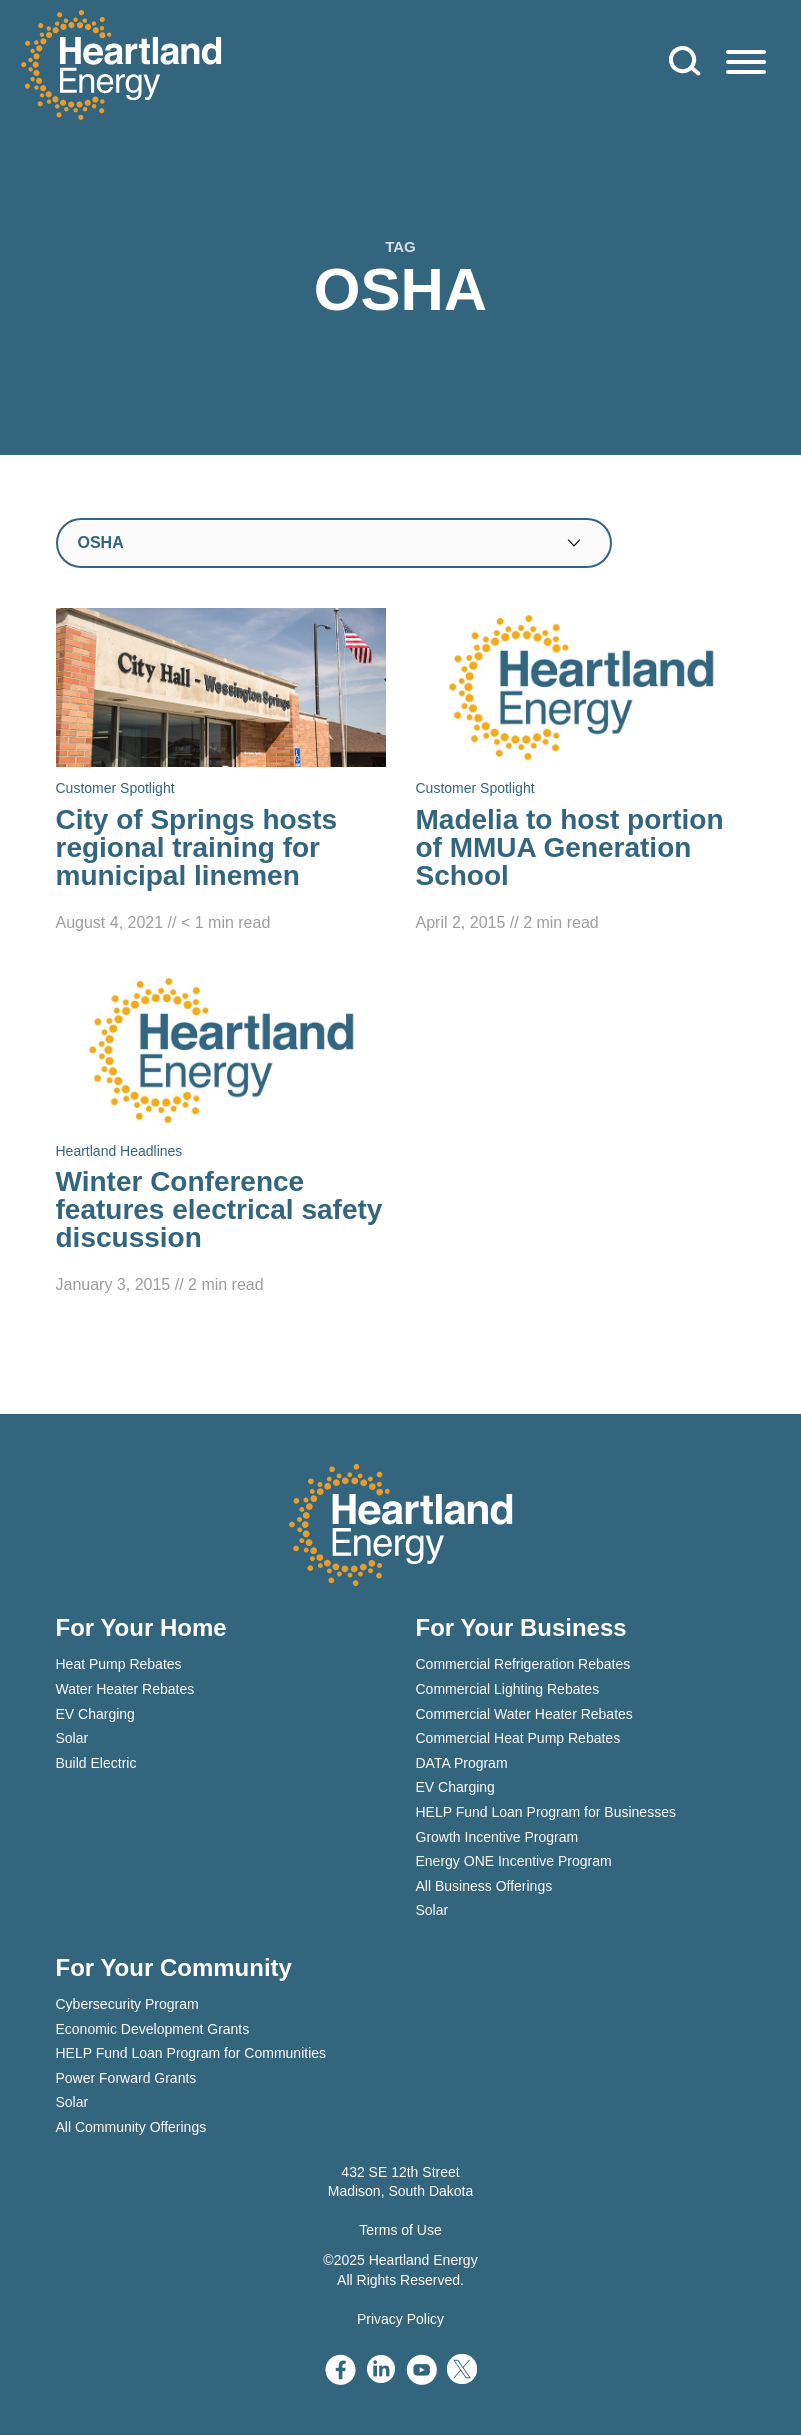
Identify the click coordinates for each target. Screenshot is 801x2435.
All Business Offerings (484, 1886)
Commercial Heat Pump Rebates (518, 1738)
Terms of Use (400, 2230)
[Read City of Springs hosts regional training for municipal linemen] (221, 772)
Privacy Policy (400, 2319)
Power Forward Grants (126, 2078)
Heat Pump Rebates (119, 1664)
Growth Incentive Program (497, 1837)
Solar (72, 1738)
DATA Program (462, 1763)
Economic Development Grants (153, 2029)
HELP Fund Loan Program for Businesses (546, 1812)
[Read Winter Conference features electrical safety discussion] (221, 1135)
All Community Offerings (131, 2127)
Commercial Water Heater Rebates (524, 1714)
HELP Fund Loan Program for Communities (191, 2053)
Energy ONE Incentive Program (514, 1861)
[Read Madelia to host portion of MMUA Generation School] (581, 772)
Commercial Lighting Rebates (508, 1689)
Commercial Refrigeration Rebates (523, 1664)
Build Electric (96, 1763)
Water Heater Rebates (125, 1689)
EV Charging (95, 1714)
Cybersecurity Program (127, 2004)
